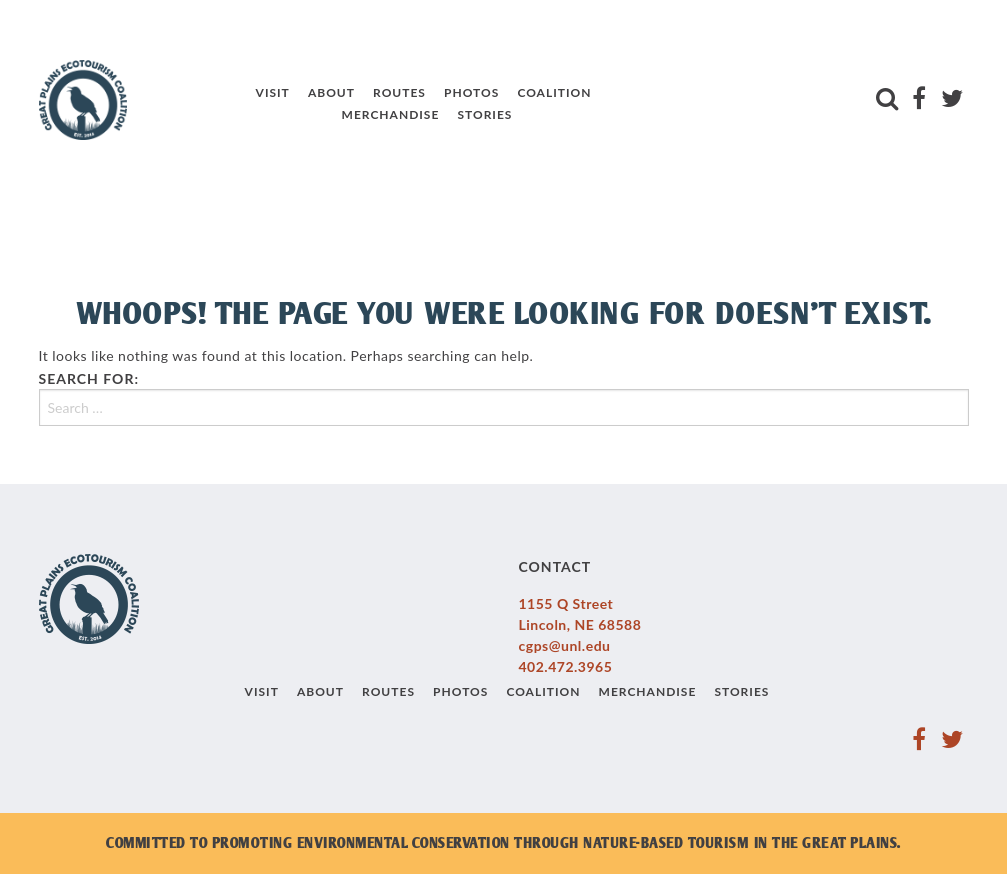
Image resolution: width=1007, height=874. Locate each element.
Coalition (554, 92)
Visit (273, 92)
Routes (399, 92)
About (331, 92)
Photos (471, 92)
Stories (484, 114)
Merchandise (391, 114)
